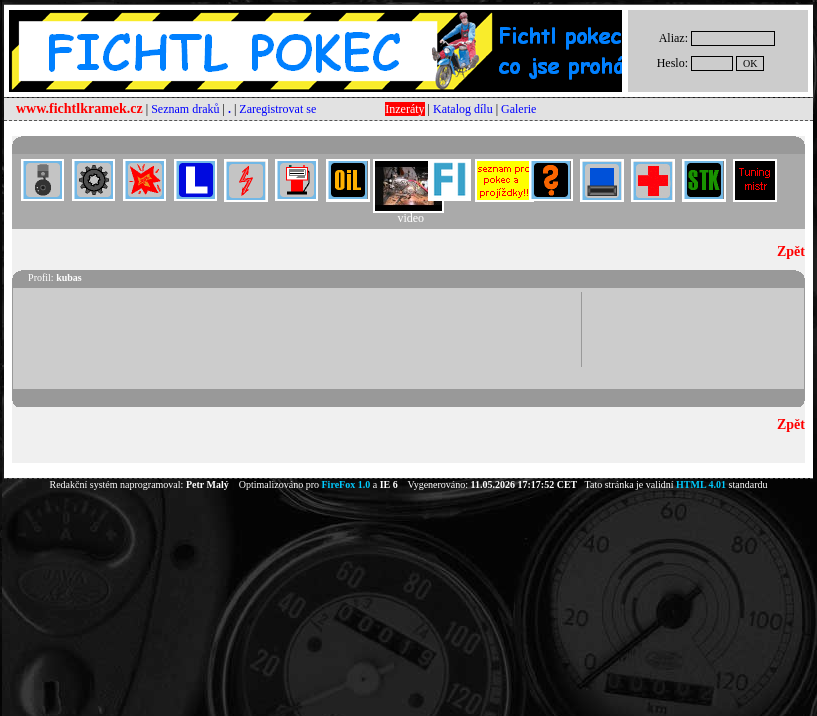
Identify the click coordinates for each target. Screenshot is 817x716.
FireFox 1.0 (346, 484)
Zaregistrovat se (277, 109)
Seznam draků (185, 109)
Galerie (518, 109)
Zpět (791, 251)
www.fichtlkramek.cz (79, 108)
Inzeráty (404, 109)
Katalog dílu (463, 109)
